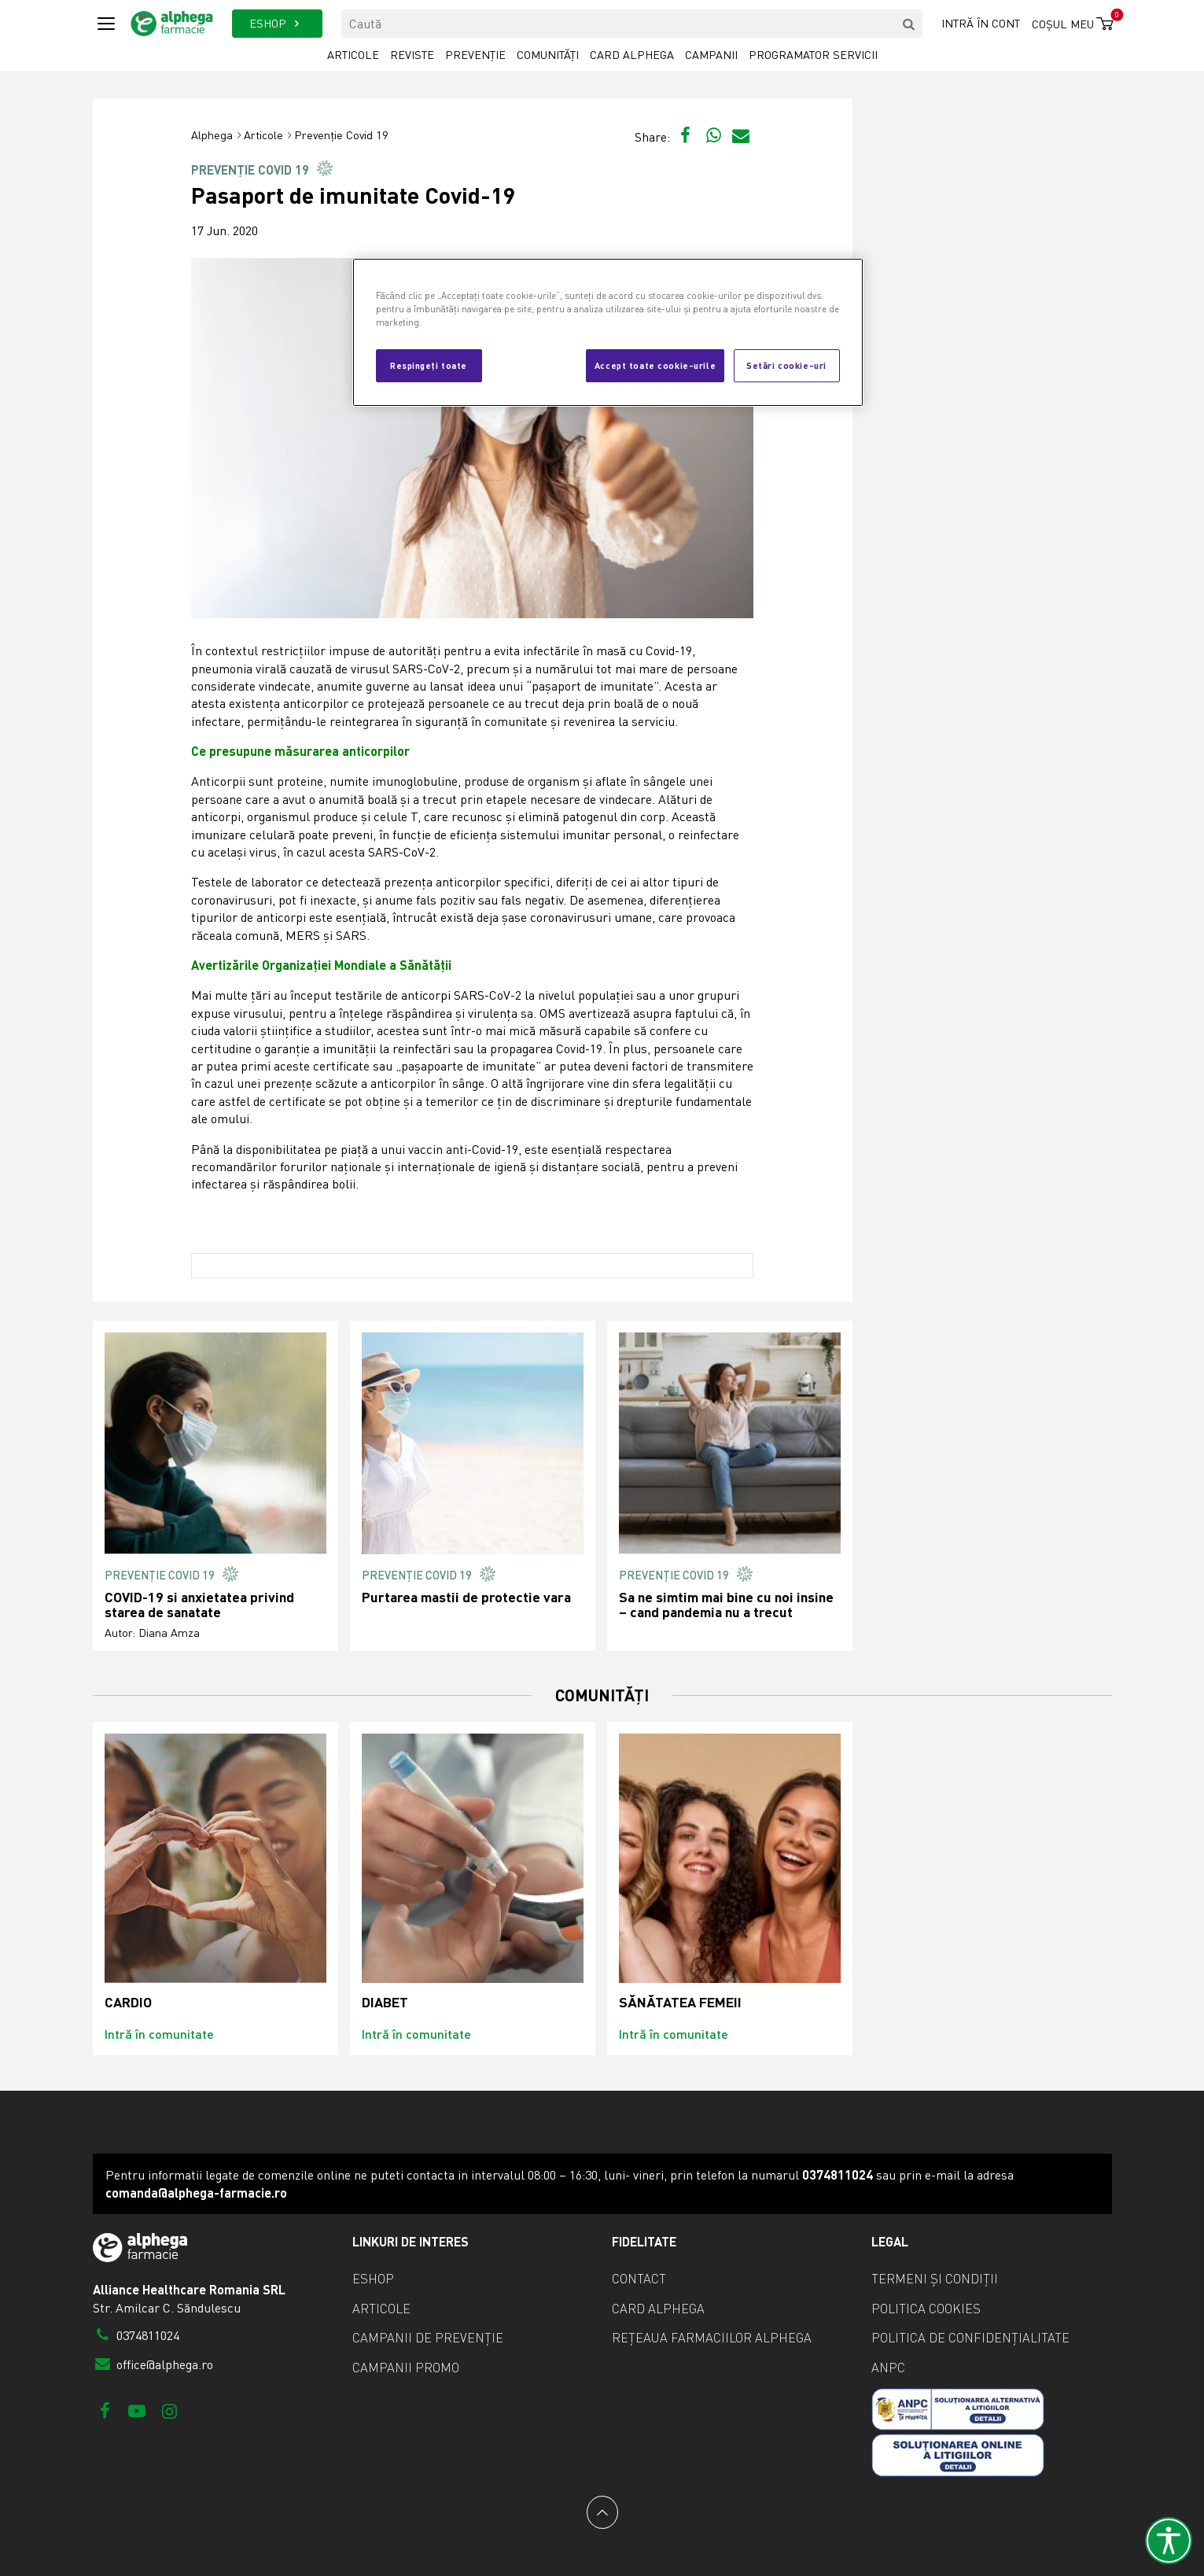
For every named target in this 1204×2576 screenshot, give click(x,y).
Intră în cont (980, 23)
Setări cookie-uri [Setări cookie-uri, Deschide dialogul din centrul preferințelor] (786, 364)
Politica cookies (926, 2308)
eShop (373, 2279)
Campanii (711, 54)
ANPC (888, 2367)
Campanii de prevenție (427, 2338)
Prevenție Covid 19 (341, 135)
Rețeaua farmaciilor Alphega (712, 2338)
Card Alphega (632, 54)
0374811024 (136, 2335)
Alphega (212, 135)
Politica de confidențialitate (970, 2338)
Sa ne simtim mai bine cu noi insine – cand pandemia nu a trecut (726, 1605)
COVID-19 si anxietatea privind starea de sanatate (199, 1605)
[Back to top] (602, 2512)
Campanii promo (405, 2367)
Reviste (412, 54)
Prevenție (475, 54)
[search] (908, 23)
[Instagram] (169, 2410)
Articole (353, 54)
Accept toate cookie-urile (655, 364)
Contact (639, 2279)
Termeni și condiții (934, 2279)
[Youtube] (137, 2410)
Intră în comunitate (159, 2033)
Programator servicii (813, 54)
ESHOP (277, 23)
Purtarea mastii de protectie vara (466, 1597)
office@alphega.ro (153, 2364)
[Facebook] (105, 2410)
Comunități (548, 54)
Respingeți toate (428, 364)
